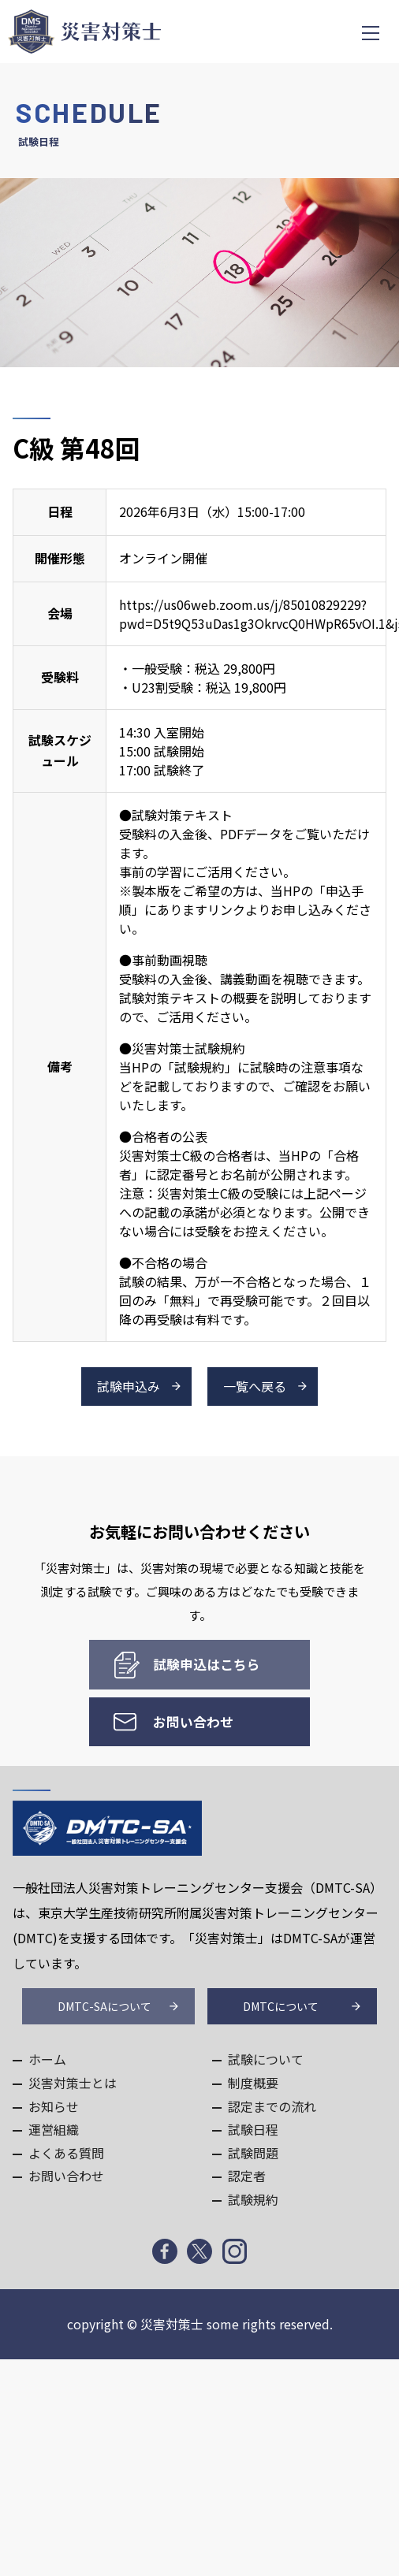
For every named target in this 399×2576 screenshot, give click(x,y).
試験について (266, 2059)
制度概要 (253, 2082)
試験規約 (253, 2199)
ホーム (47, 2059)
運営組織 (53, 2129)
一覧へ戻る (254, 1386)
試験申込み (128, 1386)
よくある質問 (66, 2152)
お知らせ (53, 2106)
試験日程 (253, 2129)
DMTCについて (281, 2006)
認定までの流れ (272, 2106)
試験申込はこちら (206, 1664)
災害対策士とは (72, 2082)
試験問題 (253, 2152)
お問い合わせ (193, 1721)
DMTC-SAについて (104, 2006)
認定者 (247, 2175)
